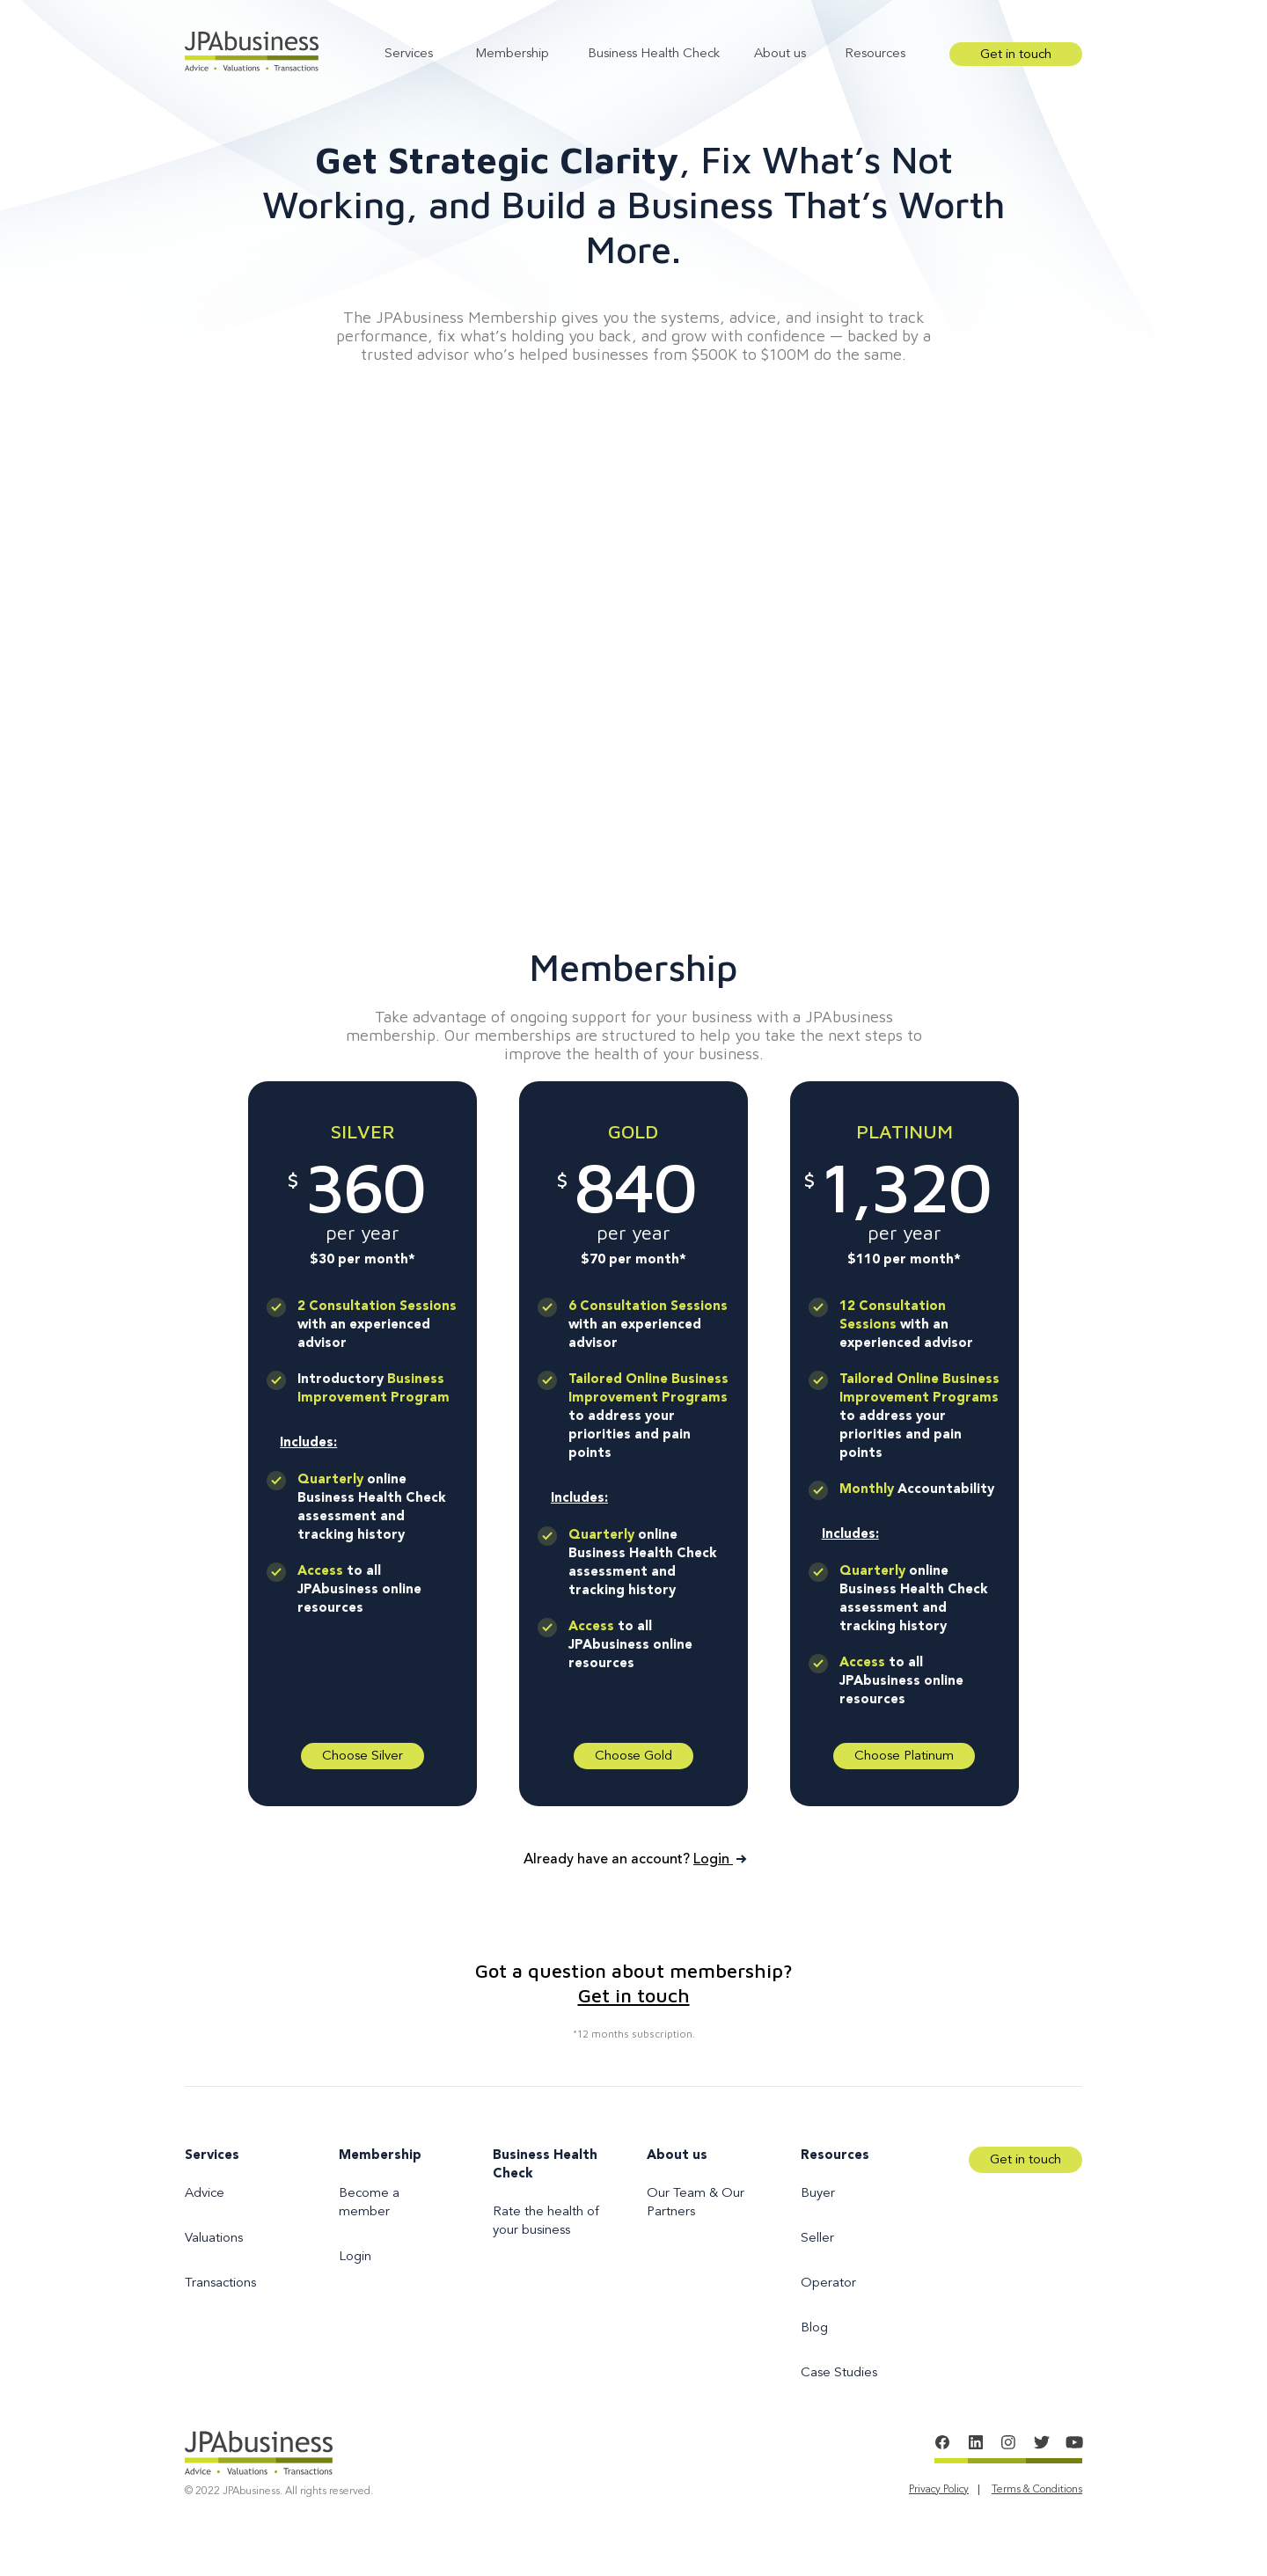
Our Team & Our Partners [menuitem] (695, 2203)
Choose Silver (362, 1756)
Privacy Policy (939, 2490)
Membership (512, 54)
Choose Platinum (904, 1756)
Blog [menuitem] (814, 2328)
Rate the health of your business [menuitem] (546, 2221)
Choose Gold (633, 1756)
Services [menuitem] (212, 2156)
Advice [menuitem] (204, 2193)
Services (408, 54)
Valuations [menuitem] (214, 2238)
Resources (875, 54)
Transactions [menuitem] (220, 2283)
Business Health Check (654, 54)
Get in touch (1015, 55)
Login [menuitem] (355, 2257)
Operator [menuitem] (828, 2283)
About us (780, 54)
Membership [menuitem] (380, 2156)
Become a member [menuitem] (369, 2203)
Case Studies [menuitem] (839, 2373)
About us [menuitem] (677, 2156)
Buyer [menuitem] (818, 2193)
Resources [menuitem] (835, 2156)
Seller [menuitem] (817, 2238)
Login (718, 1860)
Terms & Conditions (1037, 2490)
